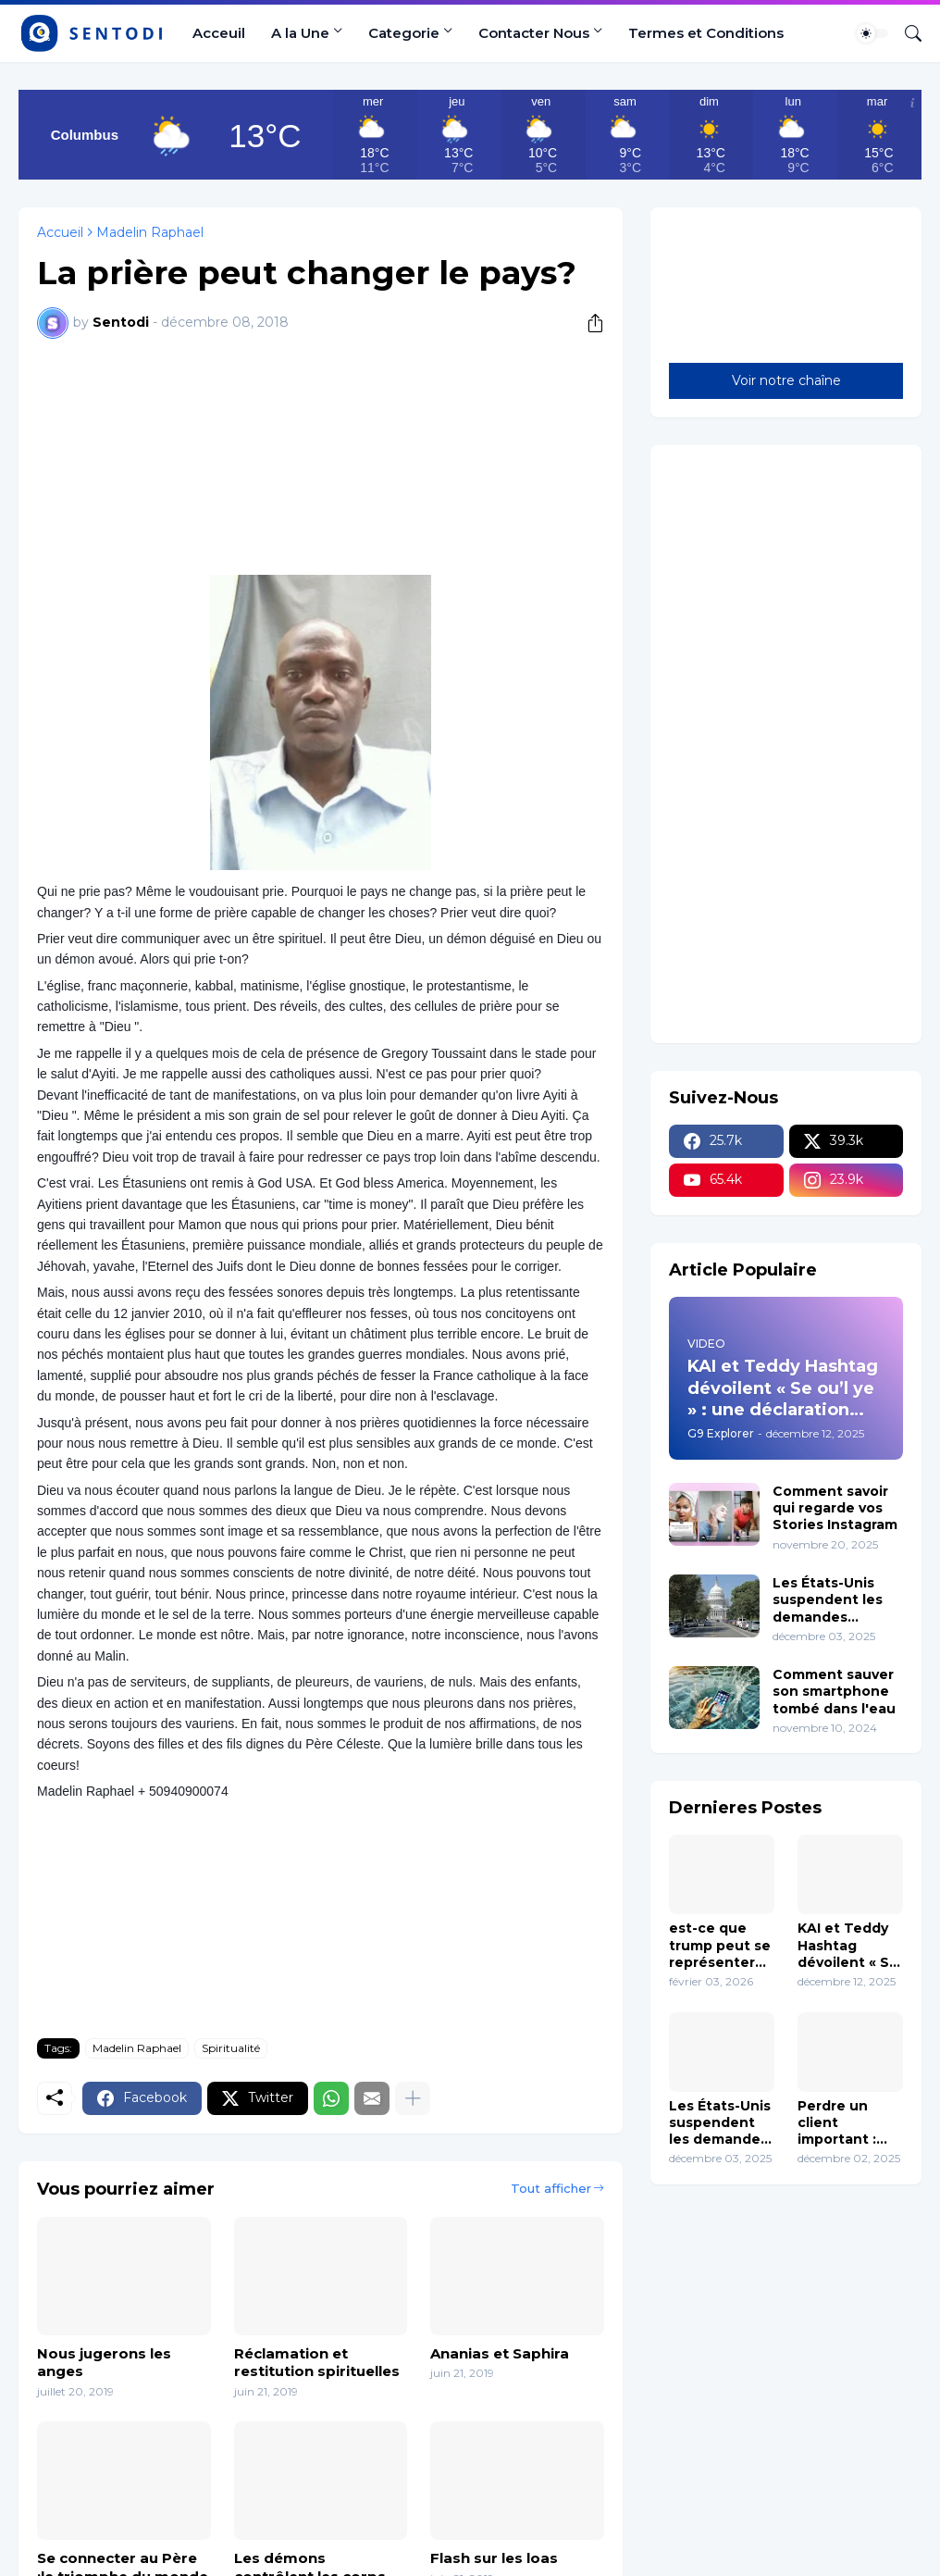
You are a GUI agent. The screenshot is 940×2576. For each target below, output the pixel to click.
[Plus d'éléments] (412, 2098)
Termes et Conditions (706, 33)
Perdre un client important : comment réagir (837, 2122)
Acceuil (218, 33)
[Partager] (588, 323)
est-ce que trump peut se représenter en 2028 (720, 1945)
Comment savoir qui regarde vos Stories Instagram (835, 1508)
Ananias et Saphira (499, 2353)
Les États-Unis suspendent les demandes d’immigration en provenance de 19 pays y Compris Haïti (835, 1599)
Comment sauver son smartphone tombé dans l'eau (834, 1691)
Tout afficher (551, 2188)
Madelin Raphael (150, 232)
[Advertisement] (320, 454)
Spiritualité (231, 2048)
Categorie (403, 33)
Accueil (60, 232)
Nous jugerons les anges (104, 2363)
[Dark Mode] (872, 33)
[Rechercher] (905, 33)
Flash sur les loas (494, 2558)
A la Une (300, 33)
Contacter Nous (533, 33)
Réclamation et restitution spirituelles (317, 2363)
